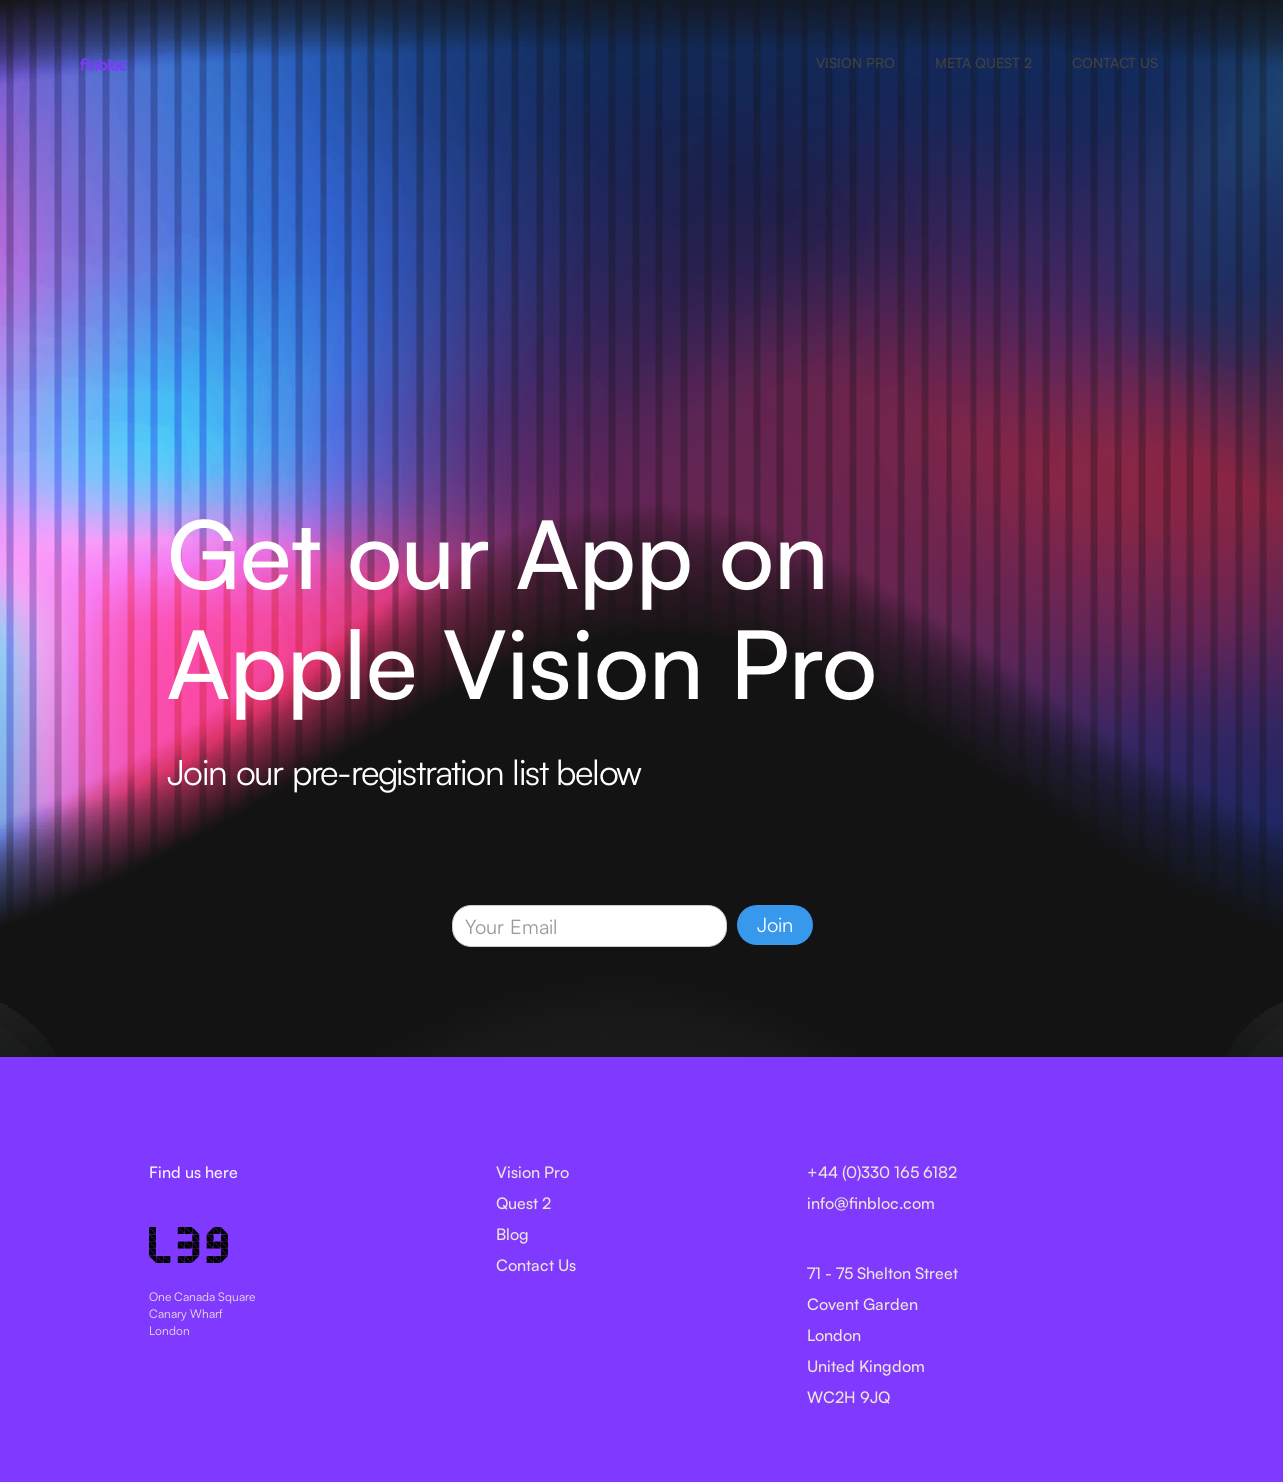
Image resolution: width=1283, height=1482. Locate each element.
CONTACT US (1115, 62)
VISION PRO (855, 62)
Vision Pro (532, 1172)
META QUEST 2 (983, 62)
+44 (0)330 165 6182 (882, 1172)
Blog (512, 1234)
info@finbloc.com (871, 1203)
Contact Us (536, 1265)
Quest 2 (523, 1203)
